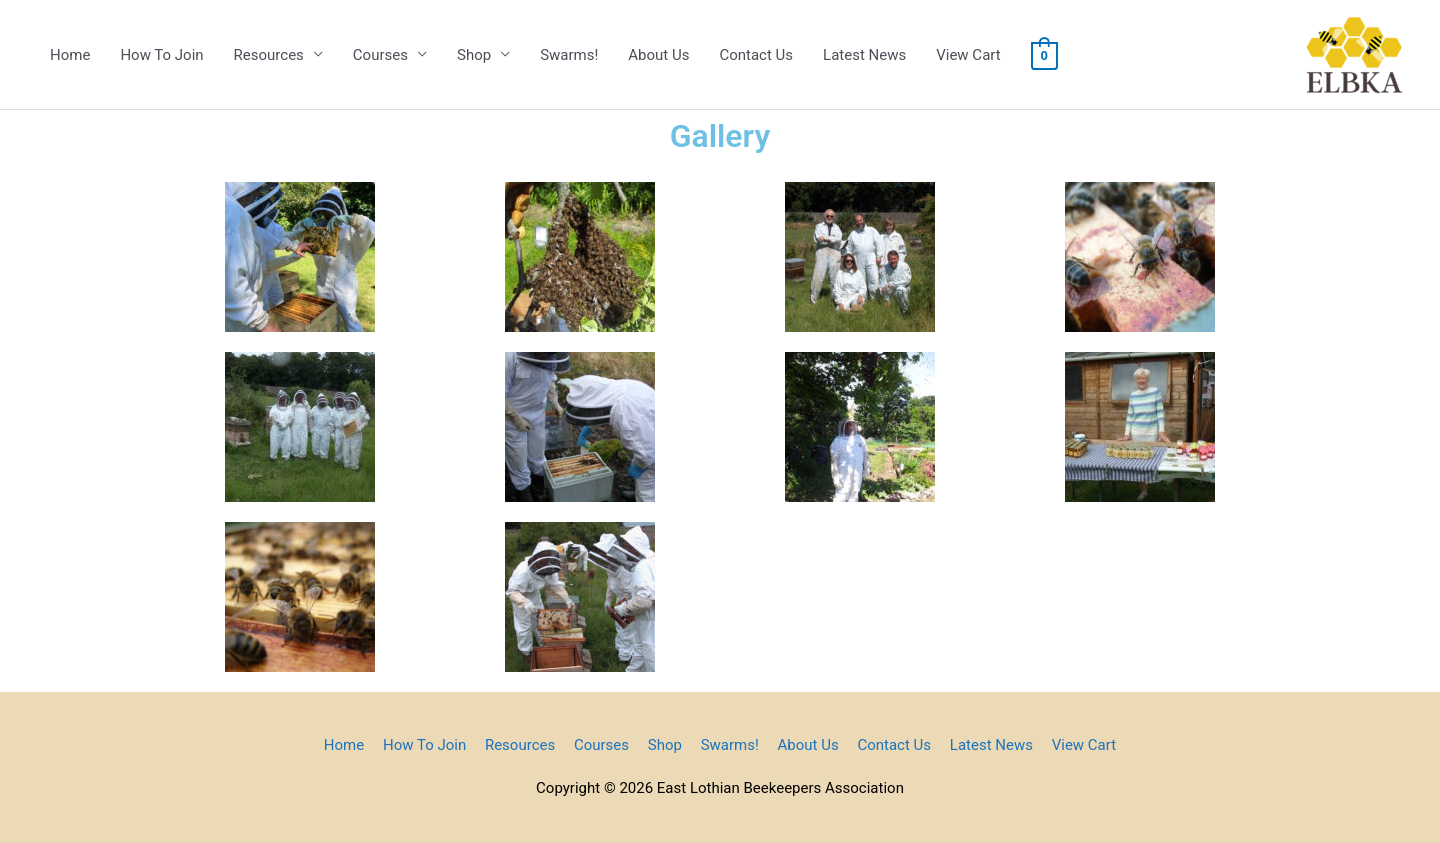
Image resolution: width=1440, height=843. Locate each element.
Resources (269, 55)
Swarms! (569, 55)
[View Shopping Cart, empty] (1044, 55)
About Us (658, 55)
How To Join (161, 55)
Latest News (864, 55)
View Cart (968, 55)
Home (70, 55)
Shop (474, 55)
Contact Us (756, 55)
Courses (380, 55)
